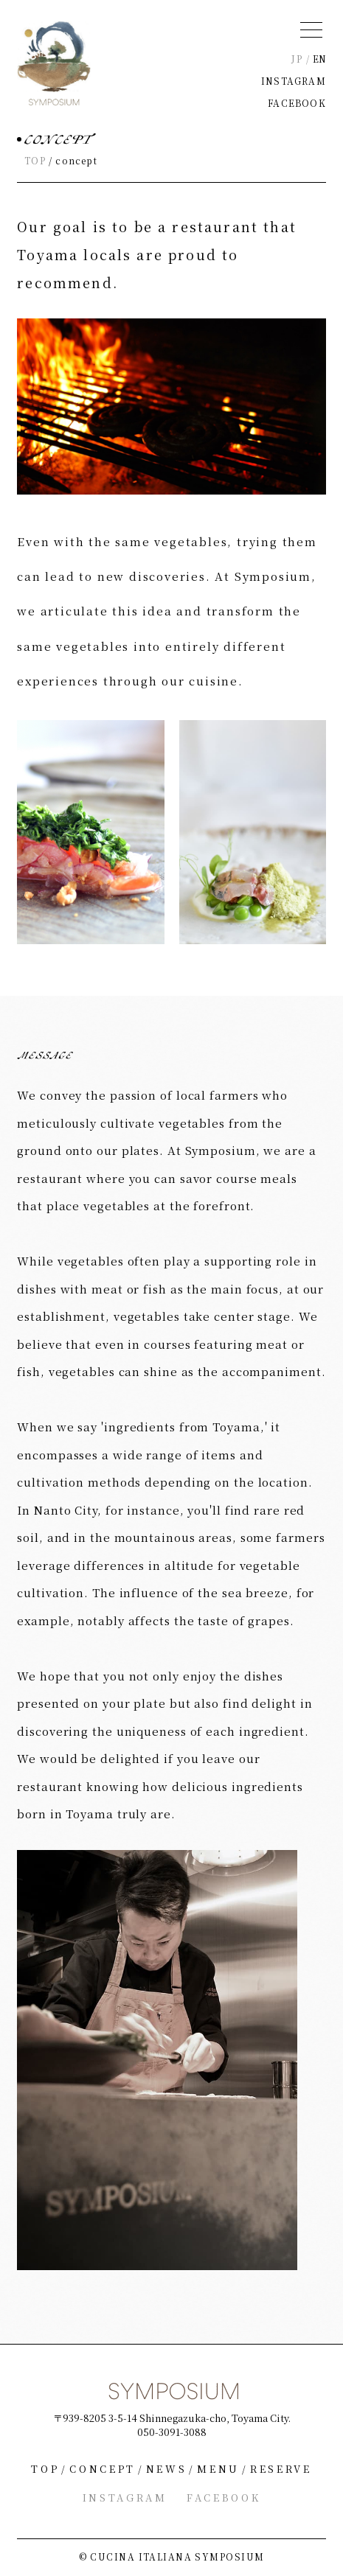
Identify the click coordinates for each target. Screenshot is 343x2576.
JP (296, 58)
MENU (218, 2469)
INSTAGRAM (293, 80)
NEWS (166, 2469)
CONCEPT (102, 2469)
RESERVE (281, 2469)
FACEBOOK (297, 103)
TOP (35, 160)
